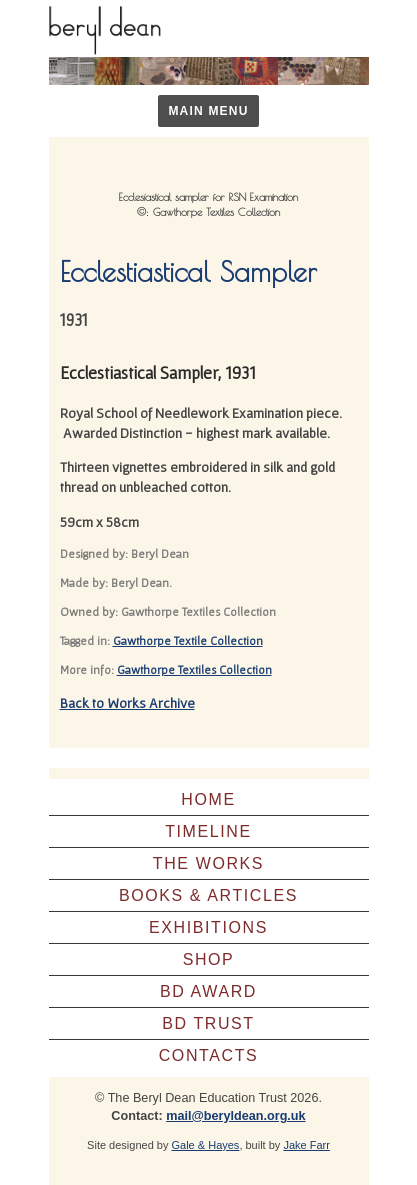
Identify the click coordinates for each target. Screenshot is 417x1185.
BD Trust (208, 1023)
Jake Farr (306, 1145)
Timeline (208, 831)
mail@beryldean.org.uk (235, 1116)
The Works (208, 863)
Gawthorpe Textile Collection (188, 640)
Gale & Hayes (206, 1145)
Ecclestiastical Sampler (188, 272)
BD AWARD (208, 991)
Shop (209, 959)
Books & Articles (208, 895)
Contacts (209, 1055)
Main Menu (208, 111)
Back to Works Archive (127, 703)
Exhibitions (208, 927)
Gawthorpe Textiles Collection (194, 669)
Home (208, 799)
